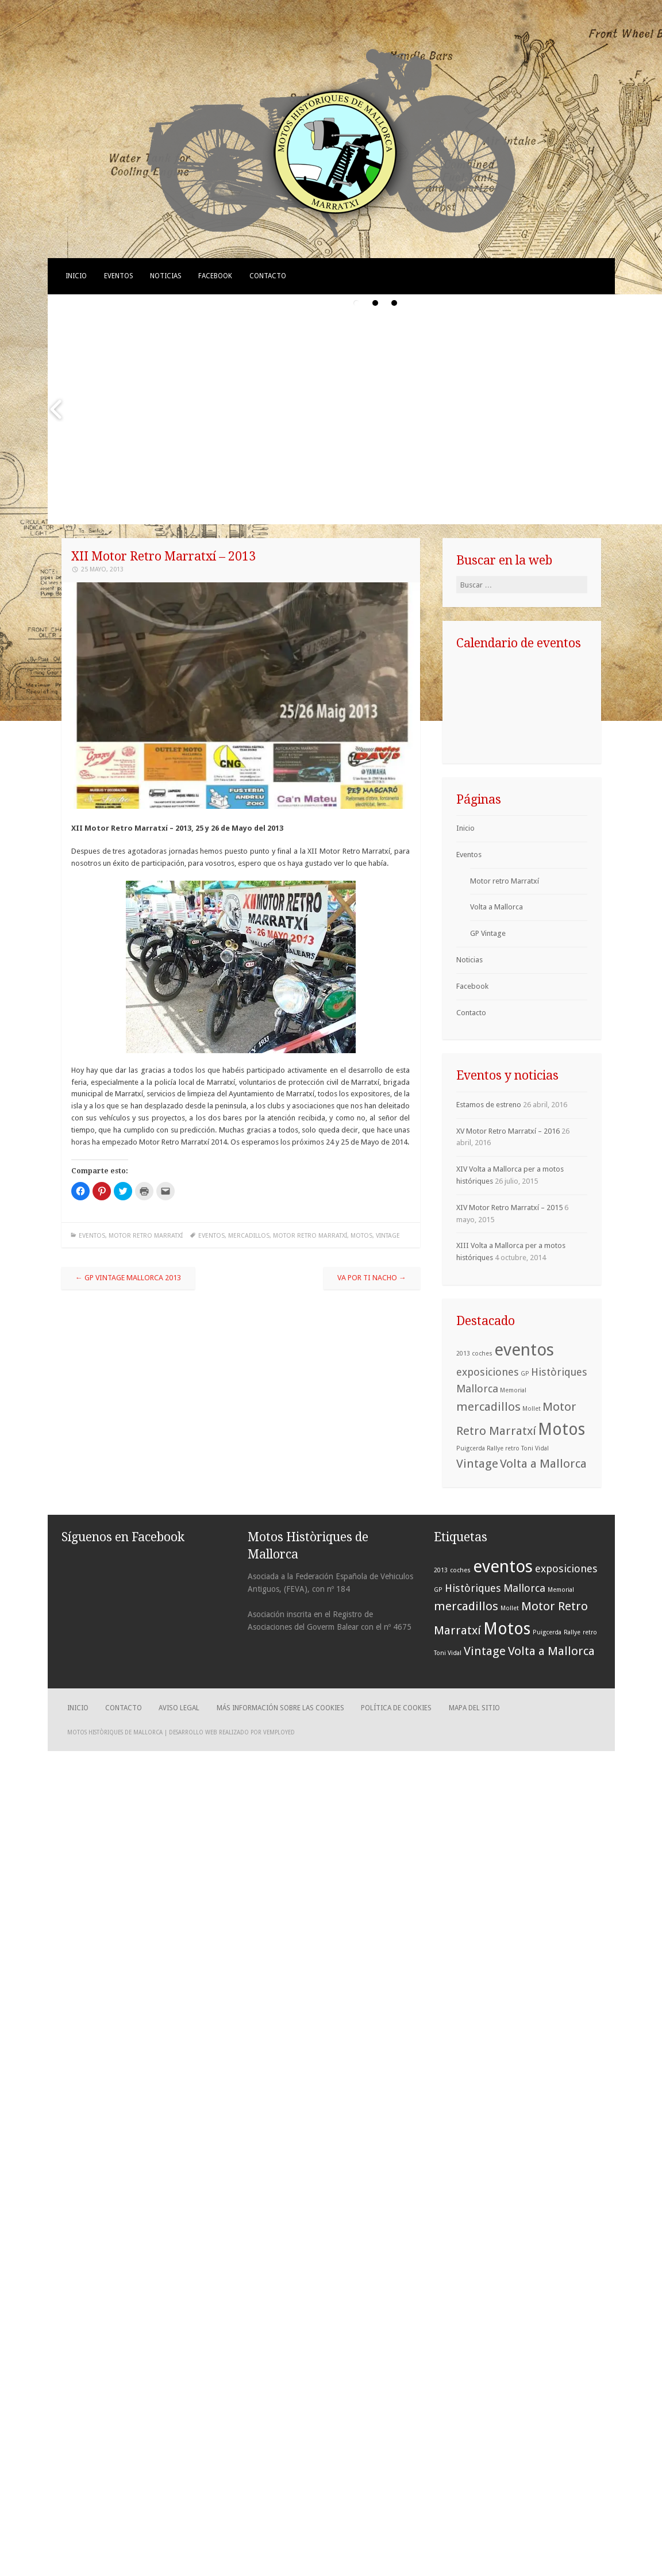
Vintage (388, 1235)
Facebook (215, 276)
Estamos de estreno (488, 1104)
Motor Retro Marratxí (310, 1235)
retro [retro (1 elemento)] (512, 1448)
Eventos (118, 276)
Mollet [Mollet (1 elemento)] (531, 1408)
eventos (211, 1235)
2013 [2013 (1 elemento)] (463, 1353)
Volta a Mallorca (496, 907)
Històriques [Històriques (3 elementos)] (559, 1372)
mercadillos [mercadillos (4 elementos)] (488, 1407)
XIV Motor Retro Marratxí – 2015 (509, 1207)
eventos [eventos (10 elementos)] (524, 1350)
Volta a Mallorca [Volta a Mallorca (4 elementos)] (543, 1464)
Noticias (166, 276)
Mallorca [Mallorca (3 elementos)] (477, 1389)
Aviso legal (179, 1708)
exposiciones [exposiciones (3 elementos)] (487, 1372)
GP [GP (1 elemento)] (525, 1373)
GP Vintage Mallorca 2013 (128, 1277)
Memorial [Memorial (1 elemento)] (513, 1390)
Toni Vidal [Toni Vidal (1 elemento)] (535, 1448)
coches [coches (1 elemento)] (482, 1353)
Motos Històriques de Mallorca (115, 1732)
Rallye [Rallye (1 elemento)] (495, 1448)
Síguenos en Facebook (122, 1537)
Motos (361, 1235)
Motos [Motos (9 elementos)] (561, 1429)
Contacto (267, 276)
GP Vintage (488, 933)
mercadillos (249, 1235)
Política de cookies (396, 1708)
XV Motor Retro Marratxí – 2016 (508, 1131)
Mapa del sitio (474, 1708)
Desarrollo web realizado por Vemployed (232, 1732)
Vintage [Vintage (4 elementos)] (477, 1464)
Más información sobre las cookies (280, 1708)
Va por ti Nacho (371, 1277)
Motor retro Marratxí (146, 1235)
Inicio (76, 276)
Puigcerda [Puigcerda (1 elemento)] (470, 1448)
